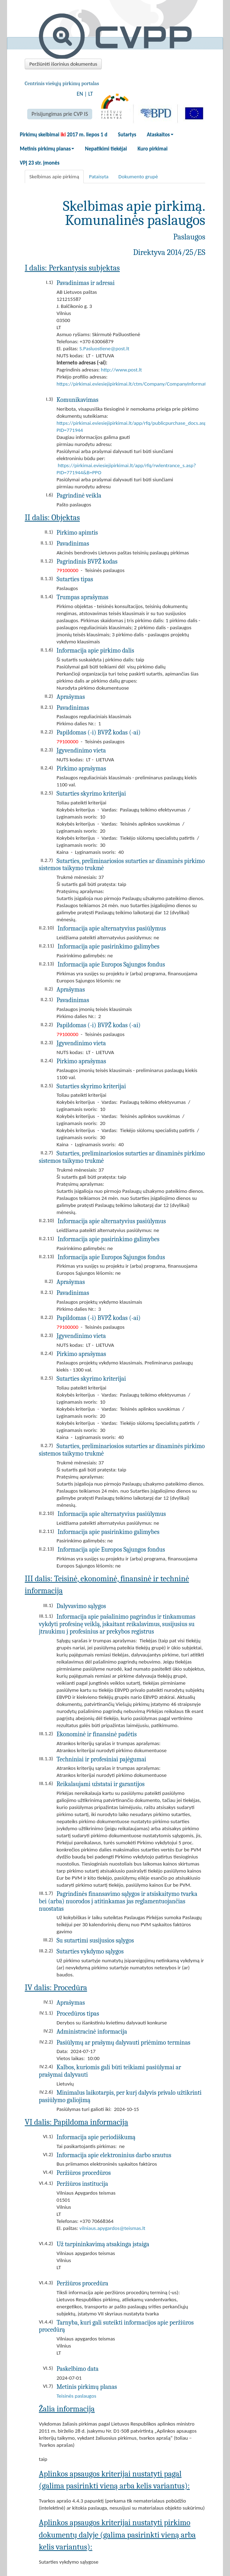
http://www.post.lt (121, 370)
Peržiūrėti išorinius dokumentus (63, 64)
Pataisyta (98, 176)
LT (90, 93)
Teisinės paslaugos (76, 2396)
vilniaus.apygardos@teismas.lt (112, 2228)
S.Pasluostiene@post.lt (104, 348)
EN (80, 93)
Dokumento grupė (138, 176)
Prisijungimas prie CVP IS (59, 114)
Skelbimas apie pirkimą (54, 176)
